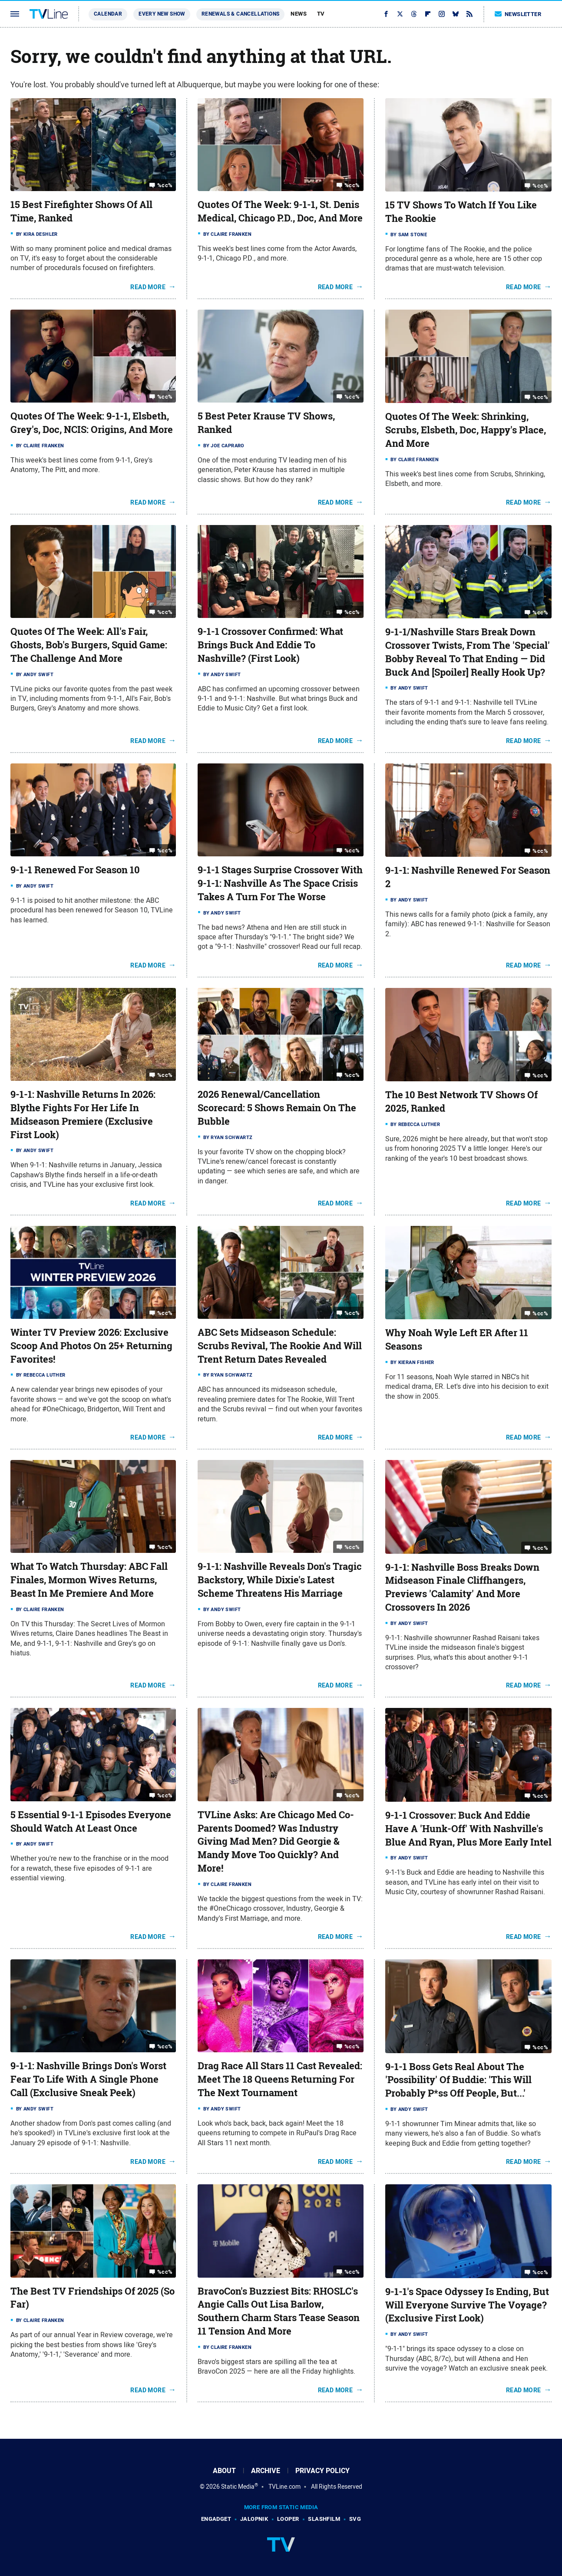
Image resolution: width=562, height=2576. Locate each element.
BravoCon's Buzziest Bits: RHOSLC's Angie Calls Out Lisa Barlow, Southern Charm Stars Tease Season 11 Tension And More (279, 2311)
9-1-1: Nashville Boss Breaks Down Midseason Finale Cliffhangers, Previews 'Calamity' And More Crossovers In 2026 (462, 1587)
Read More (147, 287)
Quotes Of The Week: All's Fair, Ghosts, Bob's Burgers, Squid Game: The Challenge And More (88, 645)
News (299, 14)
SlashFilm (324, 2519)
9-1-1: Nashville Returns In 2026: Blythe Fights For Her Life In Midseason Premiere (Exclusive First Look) (82, 1114)
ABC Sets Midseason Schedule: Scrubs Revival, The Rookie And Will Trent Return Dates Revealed (280, 1346)
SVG (355, 2519)
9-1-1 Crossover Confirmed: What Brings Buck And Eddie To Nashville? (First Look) (270, 645)
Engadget (216, 2519)
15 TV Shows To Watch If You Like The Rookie (461, 211)
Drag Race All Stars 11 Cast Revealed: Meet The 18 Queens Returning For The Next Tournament (280, 2079)
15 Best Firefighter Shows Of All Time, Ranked (81, 211)
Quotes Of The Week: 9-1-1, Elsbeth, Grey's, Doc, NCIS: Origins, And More (91, 423)
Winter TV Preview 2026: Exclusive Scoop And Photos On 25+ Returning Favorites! (91, 1346)
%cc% (165, 185)
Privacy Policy (322, 2471)
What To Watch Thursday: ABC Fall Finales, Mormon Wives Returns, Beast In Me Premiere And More (89, 1580)
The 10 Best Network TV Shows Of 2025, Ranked (461, 1101)
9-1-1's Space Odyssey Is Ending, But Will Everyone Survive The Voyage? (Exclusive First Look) (467, 2305)
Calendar (108, 14)
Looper (288, 2519)
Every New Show (162, 14)
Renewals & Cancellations (241, 14)
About (224, 2471)
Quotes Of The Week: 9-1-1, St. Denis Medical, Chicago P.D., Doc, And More (280, 211)
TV (321, 14)
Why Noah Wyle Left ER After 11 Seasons (456, 1339)
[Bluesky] (456, 14)
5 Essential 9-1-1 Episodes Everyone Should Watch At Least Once (90, 1821)
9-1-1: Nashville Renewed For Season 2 (467, 877)
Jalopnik (254, 2519)
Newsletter (518, 14)
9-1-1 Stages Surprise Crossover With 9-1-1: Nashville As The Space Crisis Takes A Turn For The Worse (280, 883)
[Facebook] (386, 14)
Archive (265, 2471)
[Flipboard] (428, 14)
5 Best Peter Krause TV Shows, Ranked (266, 423)
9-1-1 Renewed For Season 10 (75, 869)
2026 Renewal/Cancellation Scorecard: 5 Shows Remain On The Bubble (277, 1108)
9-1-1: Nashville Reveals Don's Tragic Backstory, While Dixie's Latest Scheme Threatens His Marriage (280, 1580)
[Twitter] (400, 14)
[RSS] (469, 14)
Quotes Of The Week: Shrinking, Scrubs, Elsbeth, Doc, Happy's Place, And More (465, 430)
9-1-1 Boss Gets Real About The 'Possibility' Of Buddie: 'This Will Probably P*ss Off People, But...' (458, 2080)
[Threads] (414, 14)
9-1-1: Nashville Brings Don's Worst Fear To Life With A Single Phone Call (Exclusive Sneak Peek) (88, 2079)
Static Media (238, 2486)
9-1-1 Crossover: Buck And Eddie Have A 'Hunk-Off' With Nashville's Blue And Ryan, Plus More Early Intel (468, 1829)
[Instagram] (442, 14)
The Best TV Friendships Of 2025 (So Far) (92, 2298)
